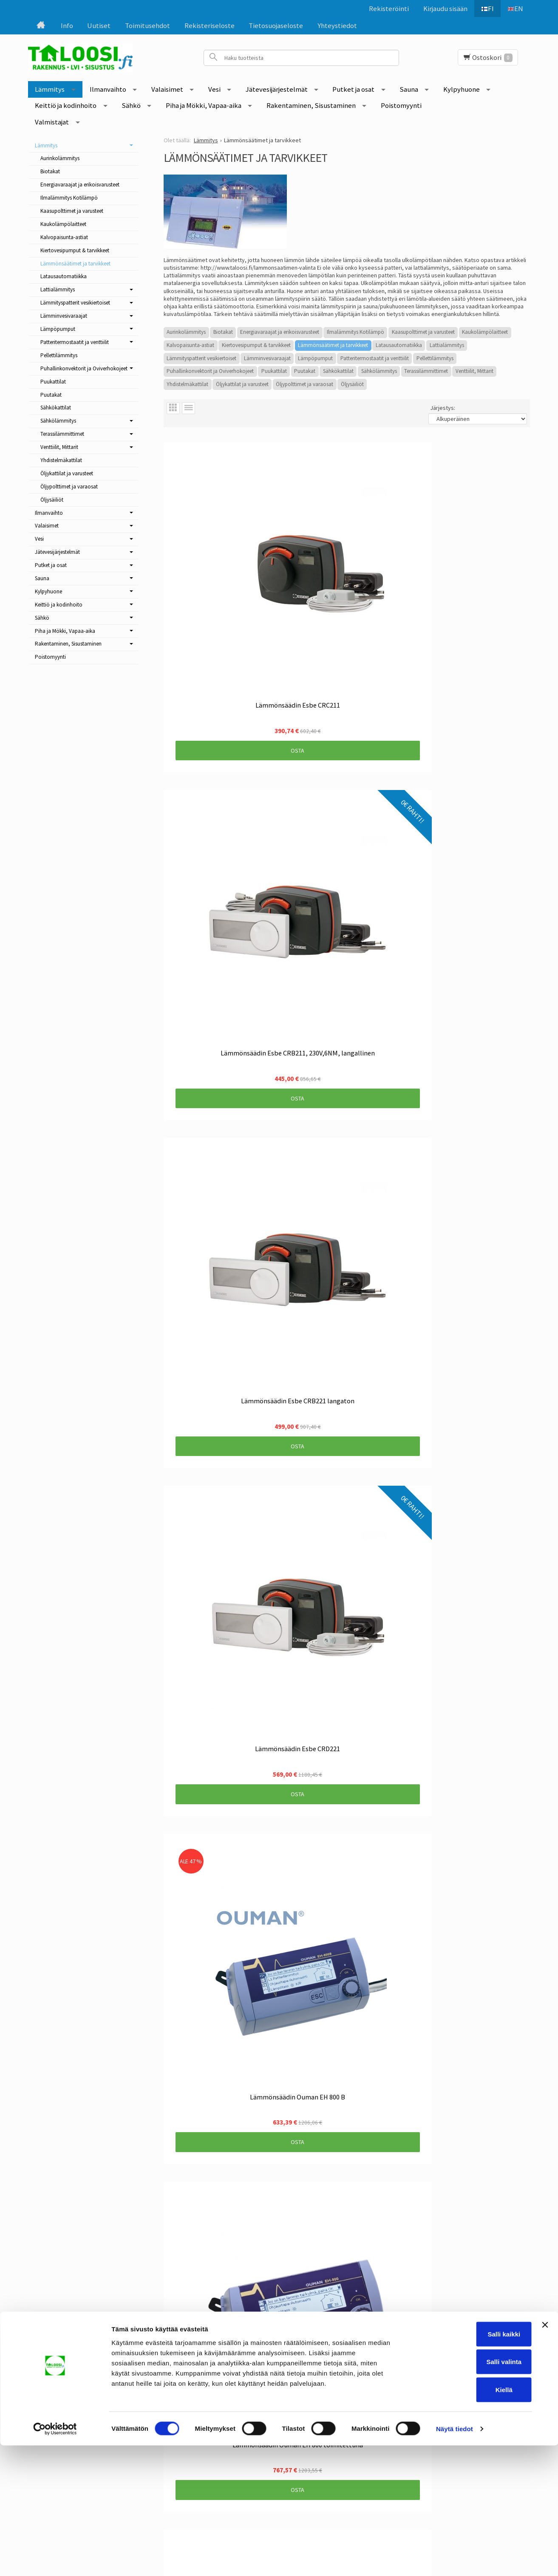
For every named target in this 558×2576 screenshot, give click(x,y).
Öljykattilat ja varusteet (242, 384)
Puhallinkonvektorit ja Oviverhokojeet (210, 371)
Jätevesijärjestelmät (277, 89)
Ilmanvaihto (108, 89)
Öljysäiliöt (352, 384)
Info (67, 25)
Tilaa (237, 2427)
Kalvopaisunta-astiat (190, 345)
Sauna (408, 89)
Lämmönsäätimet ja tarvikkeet (333, 345)
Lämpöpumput (315, 358)
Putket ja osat (353, 89)
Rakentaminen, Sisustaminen (311, 105)
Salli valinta (465, 2492)
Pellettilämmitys (434, 358)
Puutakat (304, 371)
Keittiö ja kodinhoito (65, 105)
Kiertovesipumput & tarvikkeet (256, 345)
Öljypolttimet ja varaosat (304, 384)
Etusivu (65, 2382)
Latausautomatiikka (399, 345)
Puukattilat (274, 371)
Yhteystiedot (337, 25)
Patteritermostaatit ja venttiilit (374, 358)
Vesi (214, 89)
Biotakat (223, 332)
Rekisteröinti (384, 8)
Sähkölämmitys (379, 371)
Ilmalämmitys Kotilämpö (355, 332)
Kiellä (465, 2520)
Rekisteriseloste (209, 25)
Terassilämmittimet (426, 371)
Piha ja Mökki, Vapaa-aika (203, 105)
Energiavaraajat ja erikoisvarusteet (279, 332)
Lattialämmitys (447, 345)
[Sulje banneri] (545, 2455)
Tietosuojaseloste (276, 25)
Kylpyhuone (461, 89)
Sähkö (131, 105)
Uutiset (98, 25)
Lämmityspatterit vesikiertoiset (201, 358)
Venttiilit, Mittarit (474, 371)
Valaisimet (167, 89)
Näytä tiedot (454, 2559)
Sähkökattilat (338, 371)
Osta (218, 593)
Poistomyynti (401, 105)
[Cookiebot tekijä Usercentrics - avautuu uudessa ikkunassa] (55, 2559)
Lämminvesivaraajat (267, 358)
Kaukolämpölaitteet (485, 332)
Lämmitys (50, 89)
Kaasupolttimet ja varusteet (423, 332)
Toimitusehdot (147, 25)
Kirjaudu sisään (441, 8)
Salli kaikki (465, 2464)
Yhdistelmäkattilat (187, 384)
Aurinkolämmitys (186, 332)
